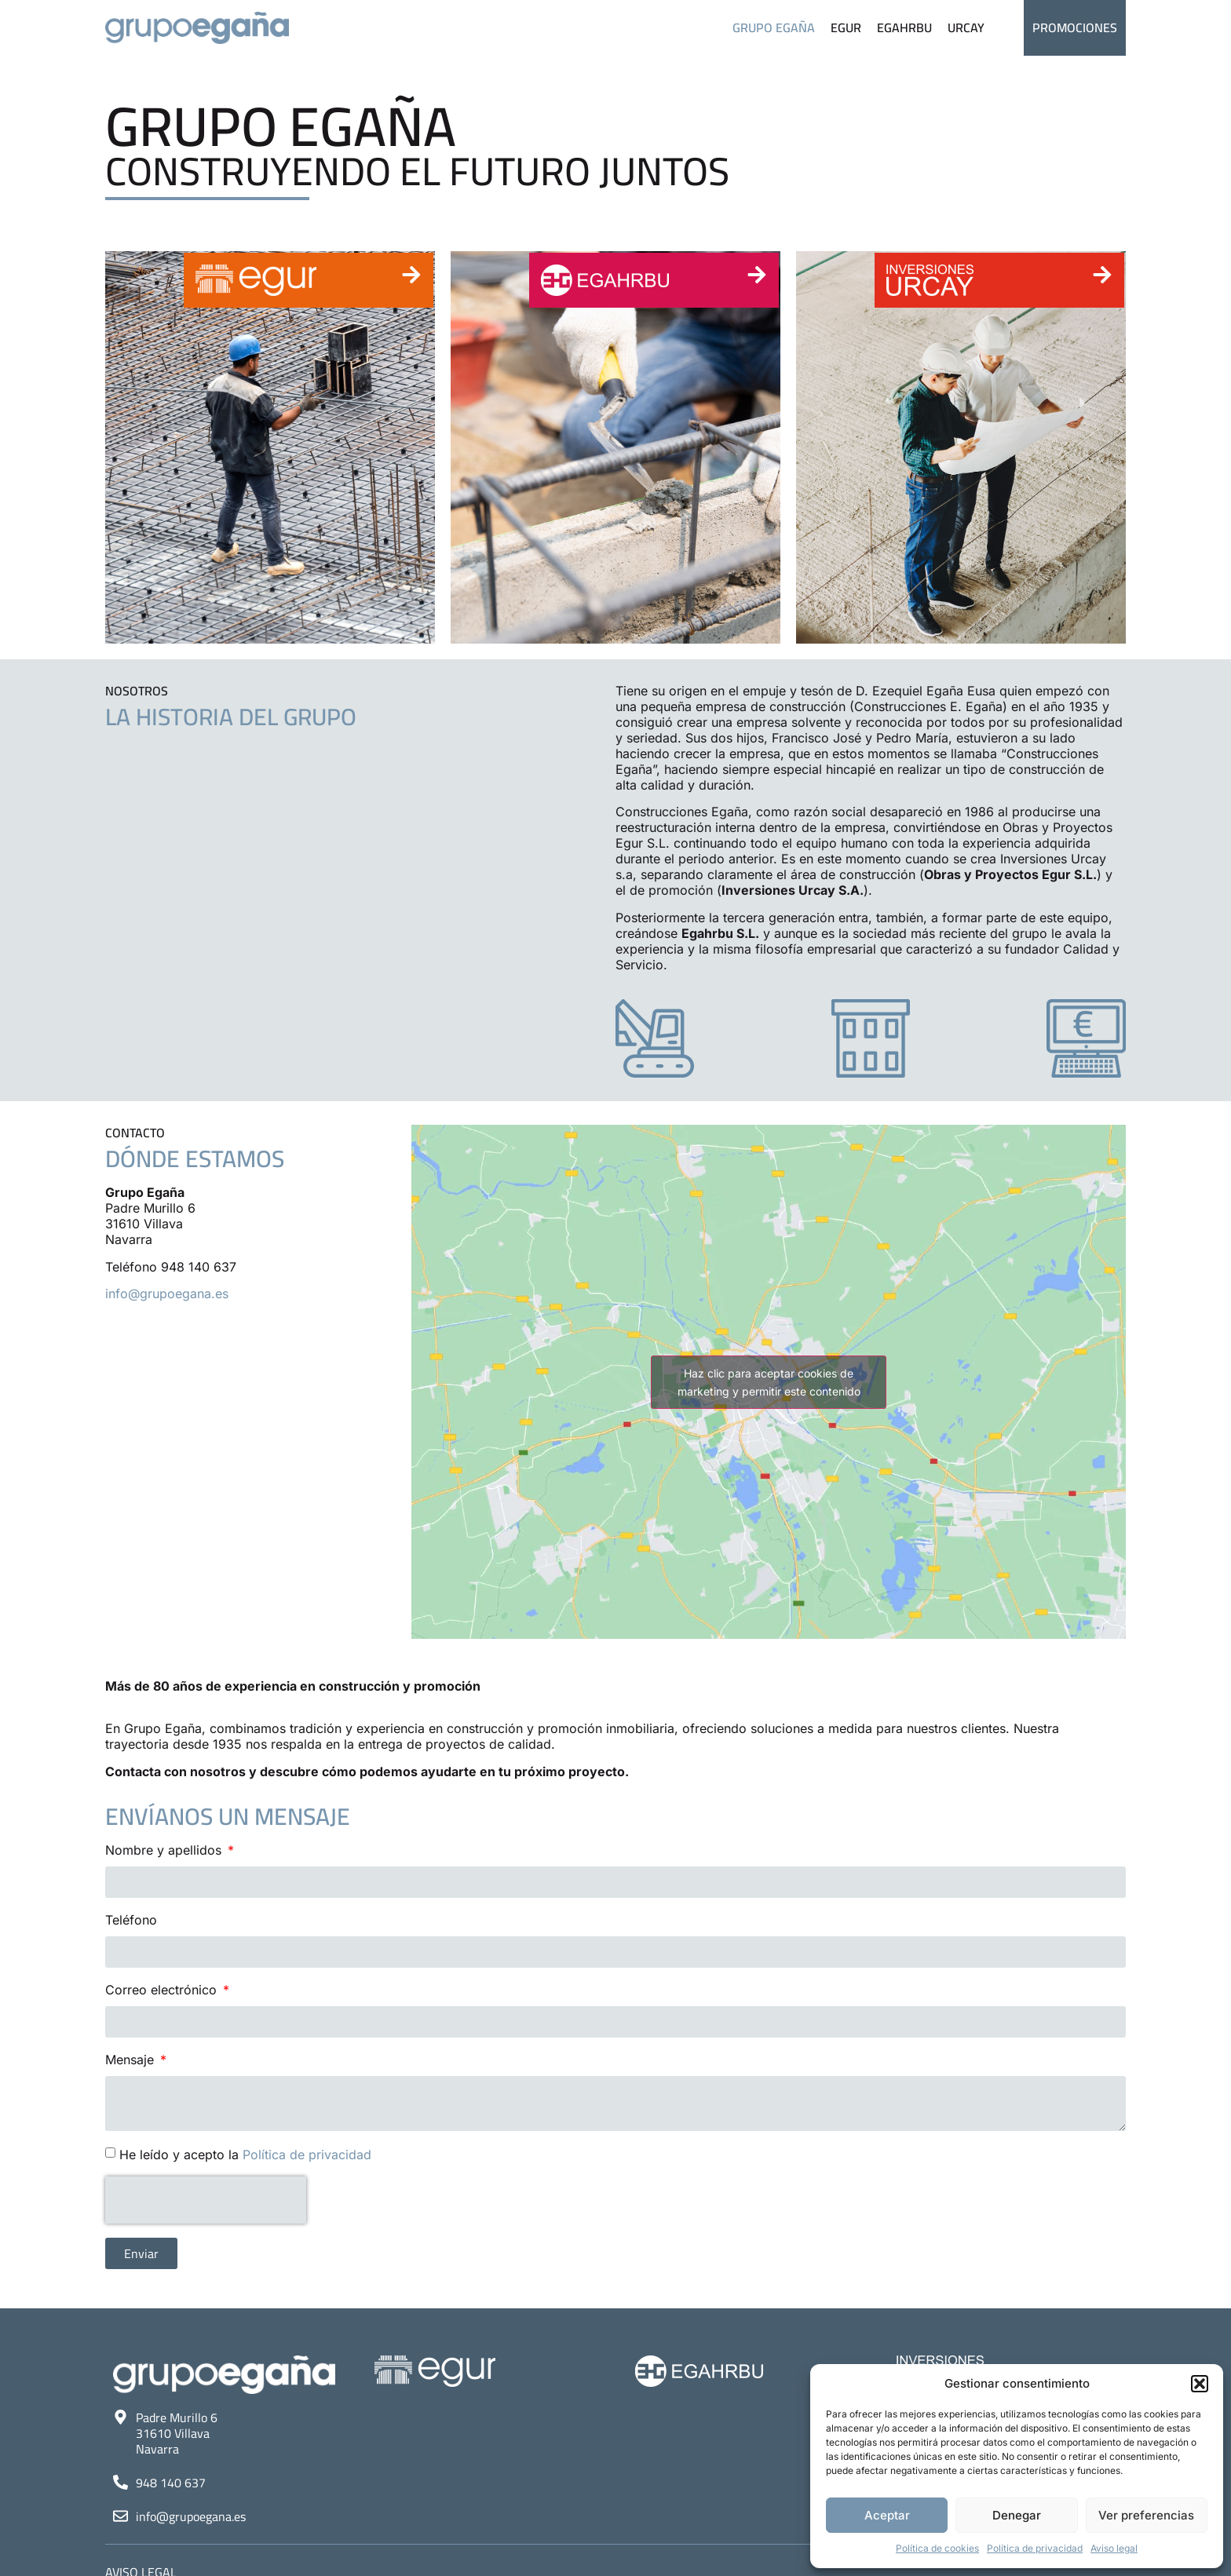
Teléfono (131, 1920)
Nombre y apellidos (165, 1850)
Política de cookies (937, 2548)
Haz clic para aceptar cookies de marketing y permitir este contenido (769, 1382)
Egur (846, 27)
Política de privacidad (1035, 2548)
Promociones (1074, 27)
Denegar (1016, 2515)
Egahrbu (904, 27)
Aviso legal (1114, 2548)
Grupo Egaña (773, 27)
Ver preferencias (1146, 2515)
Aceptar (887, 2515)
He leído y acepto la (245, 2154)
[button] (1199, 2384)
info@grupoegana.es (166, 1293)
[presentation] (205, 2200)
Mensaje (131, 2059)
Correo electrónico (163, 1990)
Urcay (966, 27)
